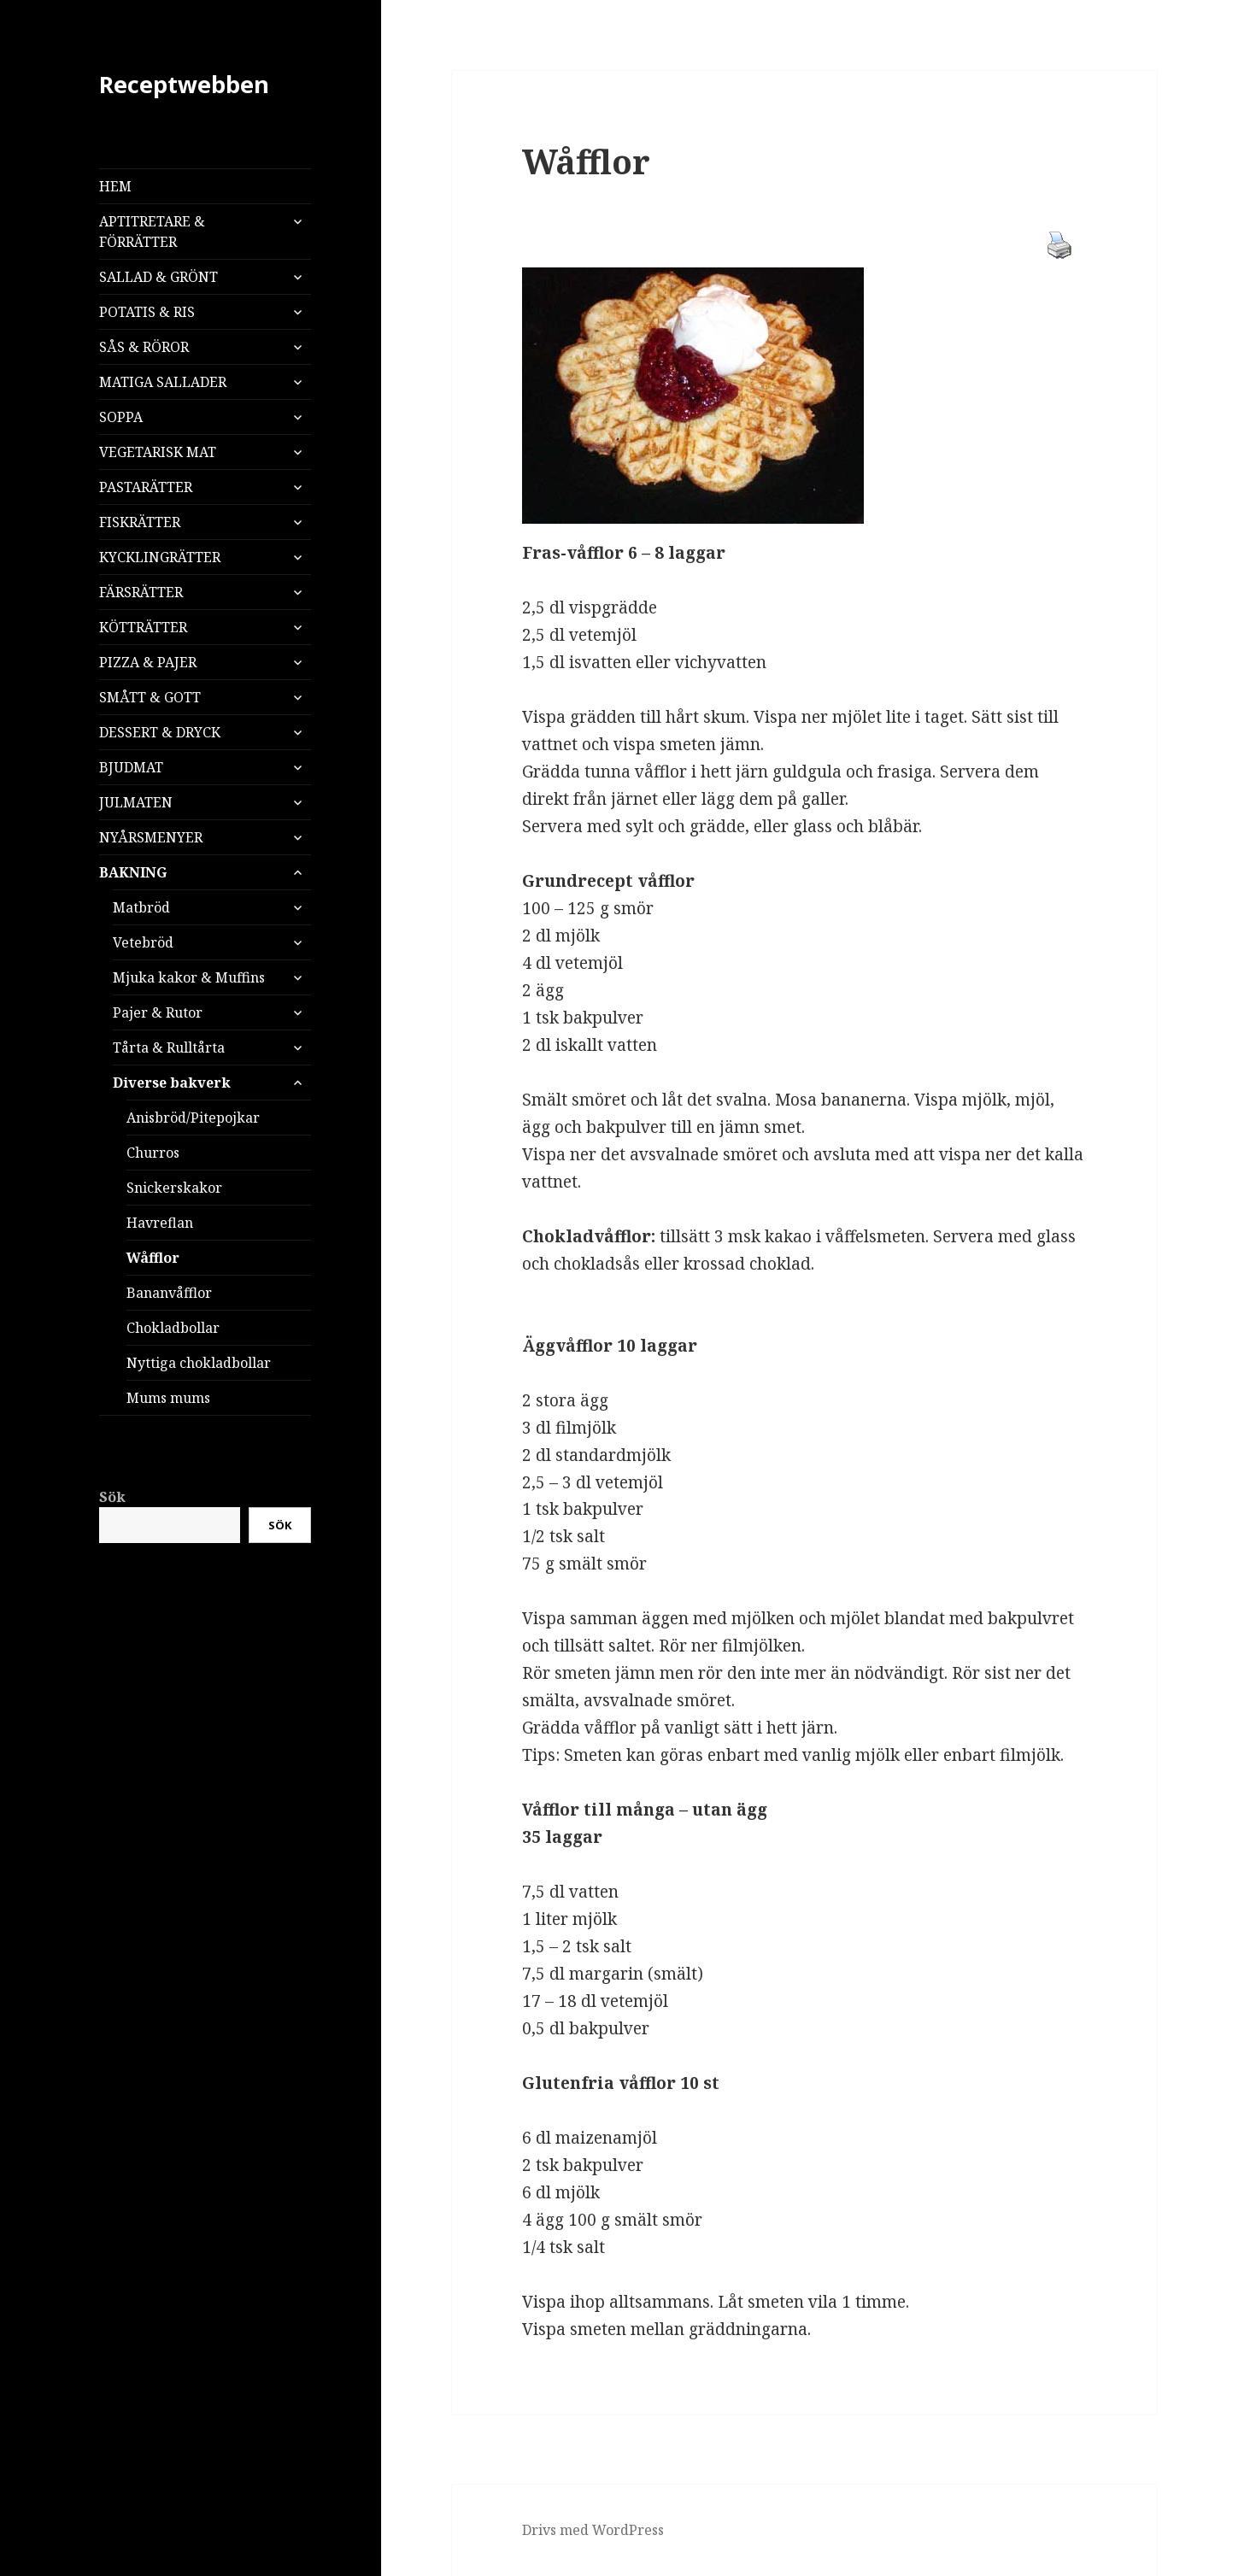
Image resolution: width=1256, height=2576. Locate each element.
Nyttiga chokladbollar (198, 1362)
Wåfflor (152, 1257)
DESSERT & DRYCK (159, 732)
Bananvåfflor (169, 1292)
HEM (115, 186)
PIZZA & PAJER (148, 662)
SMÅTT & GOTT (150, 697)
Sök (112, 1497)
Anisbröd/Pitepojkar (193, 1117)
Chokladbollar (173, 1327)
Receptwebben (184, 84)
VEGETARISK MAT (157, 452)
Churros (152, 1152)
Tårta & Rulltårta (169, 1047)
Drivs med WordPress (593, 2529)
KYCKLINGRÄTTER (159, 557)
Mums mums (168, 1397)
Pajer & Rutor (157, 1012)
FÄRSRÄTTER (141, 592)
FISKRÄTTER (139, 522)
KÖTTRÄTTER (143, 627)
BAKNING (133, 872)
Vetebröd (143, 942)
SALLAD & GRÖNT (158, 276)
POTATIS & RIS (147, 311)
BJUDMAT (131, 767)
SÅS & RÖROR (144, 346)
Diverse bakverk (172, 1082)
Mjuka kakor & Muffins (189, 977)
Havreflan (159, 1222)
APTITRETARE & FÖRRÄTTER (152, 231)
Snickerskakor (174, 1187)
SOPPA (121, 417)
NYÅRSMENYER (150, 837)
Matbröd (141, 907)
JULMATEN (136, 802)
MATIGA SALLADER (162, 382)
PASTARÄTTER (145, 487)
